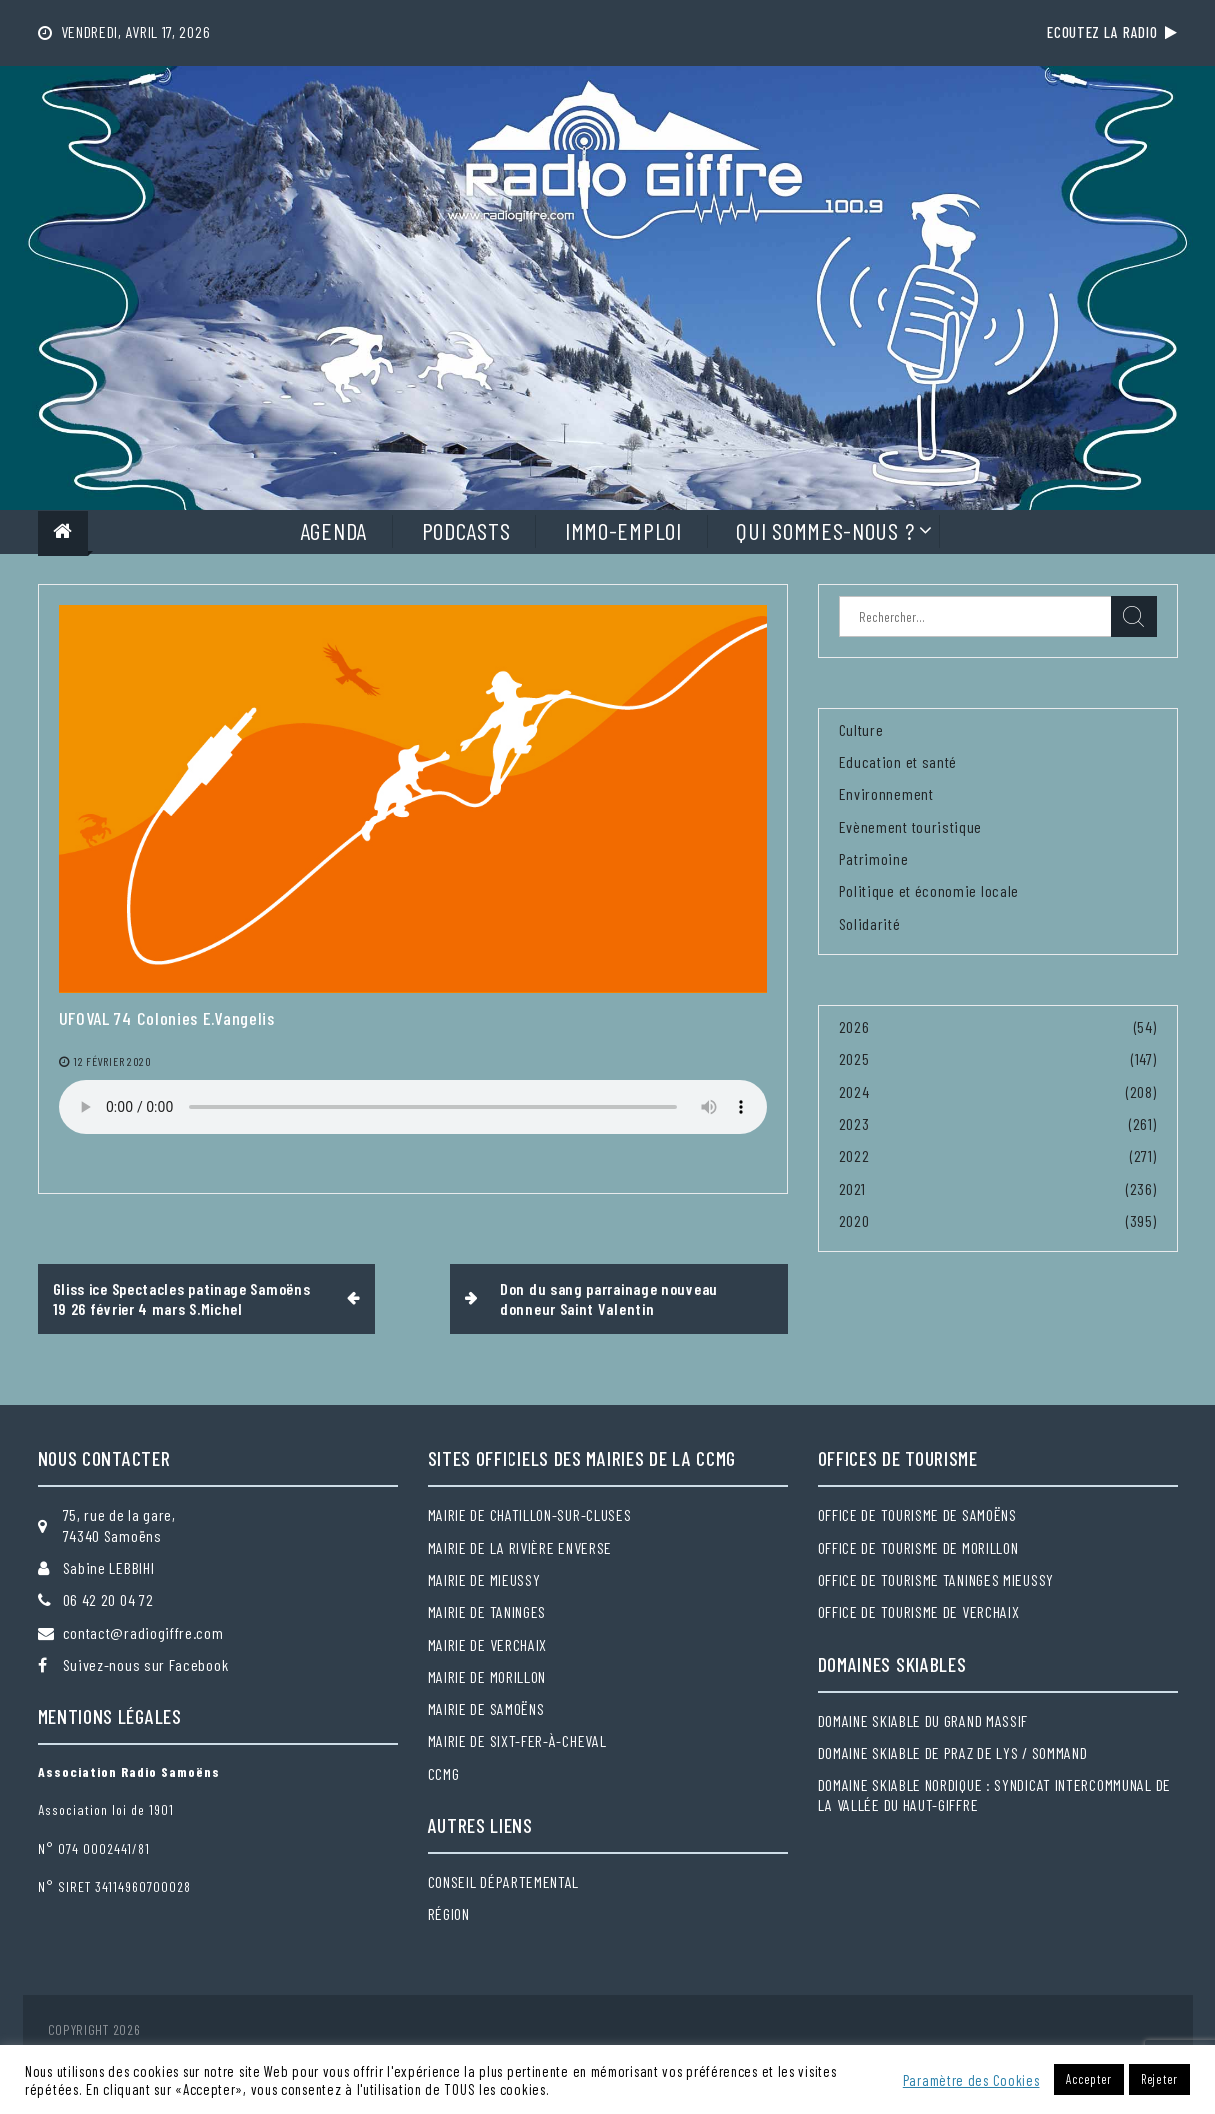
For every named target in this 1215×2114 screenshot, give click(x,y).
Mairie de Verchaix (488, 1644)
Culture (861, 729)
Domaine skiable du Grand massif (923, 1720)
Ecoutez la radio (1112, 32)
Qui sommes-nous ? (825, 530)
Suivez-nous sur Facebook (146, 1664)
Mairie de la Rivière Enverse (520, 1547)
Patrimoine (874, 858)
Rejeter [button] (1159, 2079)
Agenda (333, 530)
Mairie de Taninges (487, 1611)
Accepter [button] (1089, 2079)
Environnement (886, 793)
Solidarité (870, 923)
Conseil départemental (504, 1881)
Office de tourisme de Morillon (918, 1547)
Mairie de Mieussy (484, 1579)
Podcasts (466, 530)
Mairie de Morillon (487, 1676)
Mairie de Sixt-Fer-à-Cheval (517, 1740)
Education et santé (898, 761)
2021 (852, 1188)
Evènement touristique (911, 826)
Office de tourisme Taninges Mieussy (936, 1579)
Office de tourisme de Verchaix (919, 1611)
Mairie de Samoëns (486, 1708)
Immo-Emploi (623, 530)
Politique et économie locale (929, 890)
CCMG (444, 1773)
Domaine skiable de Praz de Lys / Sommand (953, 1752)
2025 (854, 1058)
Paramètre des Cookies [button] (971, 2080)
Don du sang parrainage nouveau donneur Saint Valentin (609, 1298)
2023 (854, 1123)
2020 (854, 1220)
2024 (854, 1091)
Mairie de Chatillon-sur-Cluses (530, 1514)
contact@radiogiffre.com (143, 1632)
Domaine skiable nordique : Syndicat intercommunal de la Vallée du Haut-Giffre (994, 1794)
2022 (854, 1155)
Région (449, 1913)
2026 (854, 1026)
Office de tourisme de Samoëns (917, 1514)
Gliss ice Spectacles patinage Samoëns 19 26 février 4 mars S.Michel (182, 1298)
